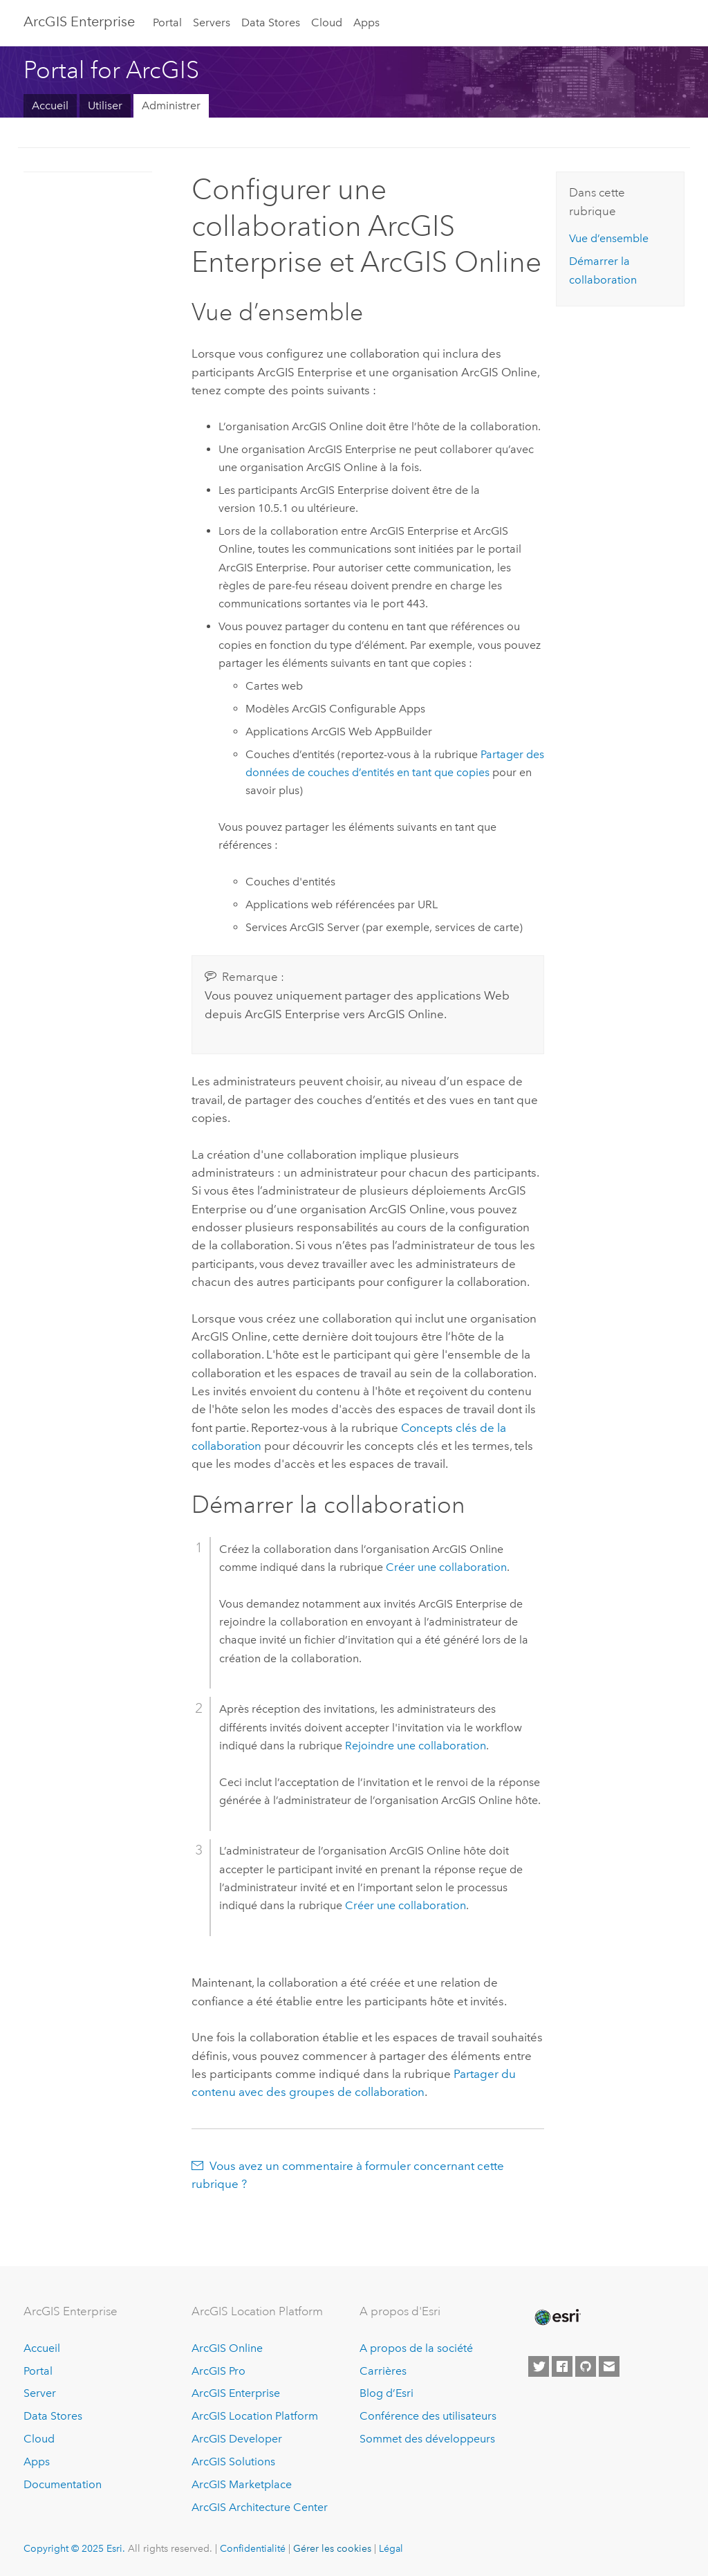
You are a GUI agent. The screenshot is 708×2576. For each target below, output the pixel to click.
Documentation (63, 2484)
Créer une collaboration (446, 1567)
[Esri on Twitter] (538, 2366)
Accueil (50, 105)
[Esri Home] (556, 2317)
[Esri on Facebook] (562, 2366)
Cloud (326, 22)
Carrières (383, 2370)
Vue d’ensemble (609, 238)
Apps (366, 22)
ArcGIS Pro (218, 2370)
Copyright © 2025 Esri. (74, 2548)
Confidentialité (253, 2548)
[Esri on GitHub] (585, 2366)
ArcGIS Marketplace (242, 2484)
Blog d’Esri (386, 2393)
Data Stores (270, 22)
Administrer (171, 105)
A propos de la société (416, 2348)
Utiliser (105, 105)
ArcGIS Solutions (233, 2461)
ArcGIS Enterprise (79, 21)
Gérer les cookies (332, 2548)
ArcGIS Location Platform (255, 2415)
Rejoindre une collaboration (415, 1745)
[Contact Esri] (609, 2366)
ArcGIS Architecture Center (260, 2507)
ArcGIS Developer (237, 2438)
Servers (211, 22)
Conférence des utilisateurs (428, 2415)
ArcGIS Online (227, 2348)
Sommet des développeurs (427, 2438)
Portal (167, 22)
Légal (391, 2548)
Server (40, 2393)
